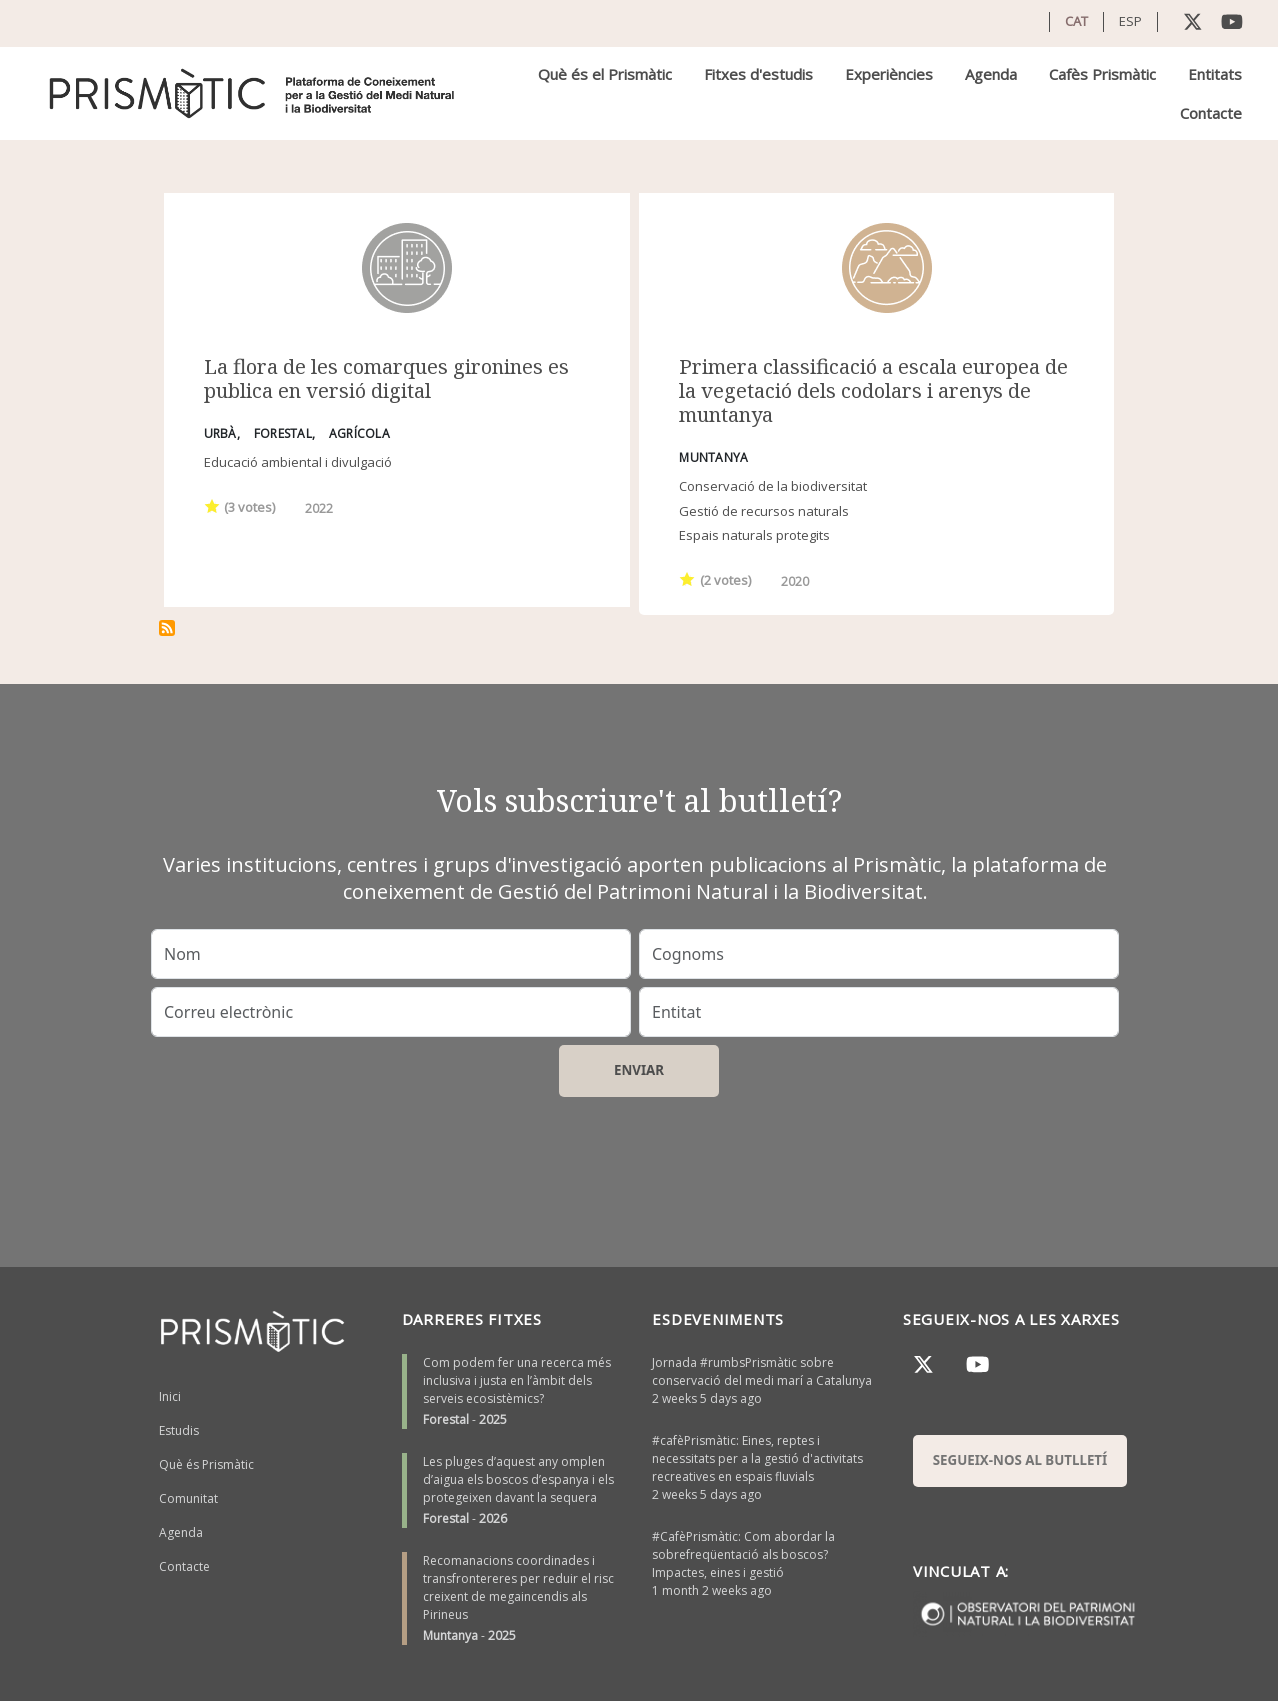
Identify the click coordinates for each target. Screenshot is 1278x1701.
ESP (1130, 21)
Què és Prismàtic (206, 1464)
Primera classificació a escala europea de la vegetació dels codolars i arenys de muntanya (873, 390)
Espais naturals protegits (754, 535)
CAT (1076, 21)
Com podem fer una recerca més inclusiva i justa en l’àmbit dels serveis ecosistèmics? (517, 1380)
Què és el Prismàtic (605, 74)
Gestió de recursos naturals (764, 511)
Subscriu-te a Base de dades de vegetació (167, 628)
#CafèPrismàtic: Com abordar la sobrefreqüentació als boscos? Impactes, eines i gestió (743, 1554)
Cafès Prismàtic (1102, 74)
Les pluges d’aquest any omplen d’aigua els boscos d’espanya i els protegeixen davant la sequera (518, 1479)
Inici (170, 1396)
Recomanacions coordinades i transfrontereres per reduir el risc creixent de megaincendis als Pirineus (518, 1587)
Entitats (1215, 74)
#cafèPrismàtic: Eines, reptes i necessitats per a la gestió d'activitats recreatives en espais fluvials (757, 1458)
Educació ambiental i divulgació (298, 462)
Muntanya (450, 1635)
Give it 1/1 (212, 505)
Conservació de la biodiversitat (773, 486)
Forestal (446, 1419)
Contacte (1211, 113)
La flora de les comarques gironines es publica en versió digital (386, 378)
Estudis (179, 1430)
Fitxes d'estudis (758, 74)
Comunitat (188, 1498)
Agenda (991, 74)
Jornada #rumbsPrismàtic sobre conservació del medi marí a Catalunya (762, 1371)
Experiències (889, 74)
